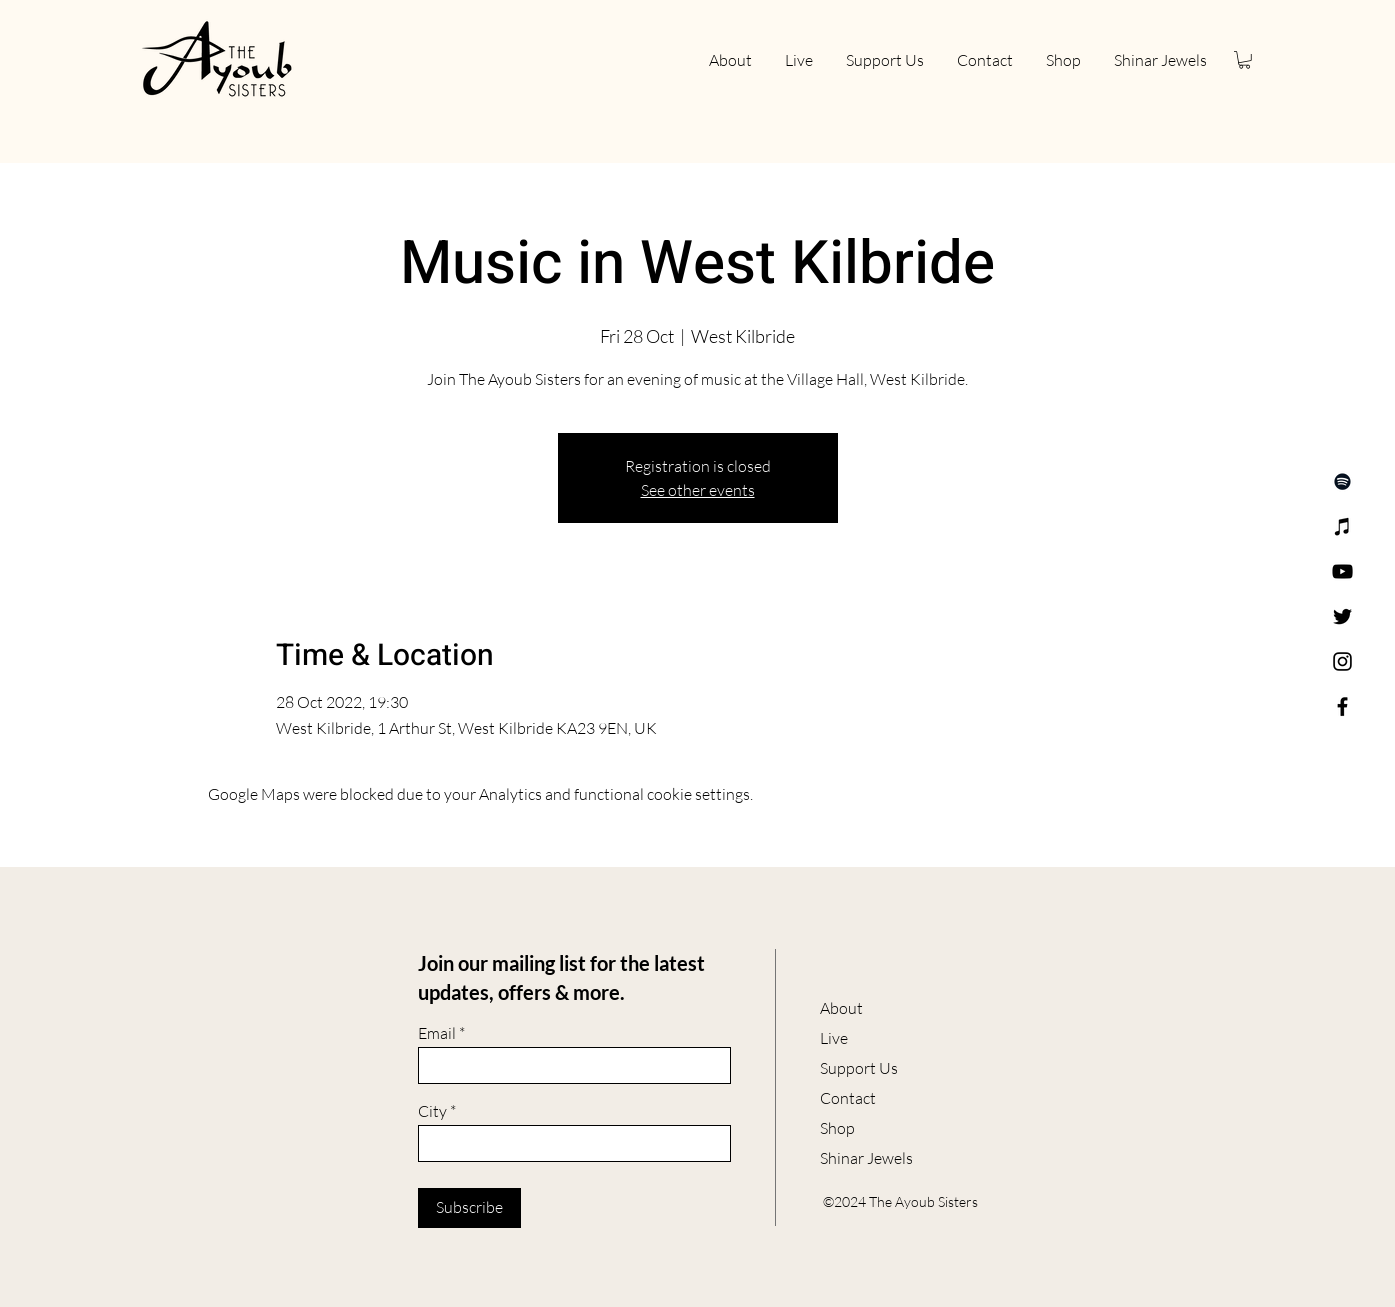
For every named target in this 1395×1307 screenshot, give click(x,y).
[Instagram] (1342, 661)
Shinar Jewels (866, 1158)
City (432, 1111)
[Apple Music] (1342, 526)
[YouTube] (1342, 571)
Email (437, 1033)
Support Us (859, 1068)
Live (834, 1038)
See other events (698, 490)
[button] (1244, 60)
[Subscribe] (469, 1208)
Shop (837, 1128)
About (841, 1008)
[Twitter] (1342, 616)
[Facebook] (1342, 706)
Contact (848, 1098)
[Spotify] (1342, 481)
